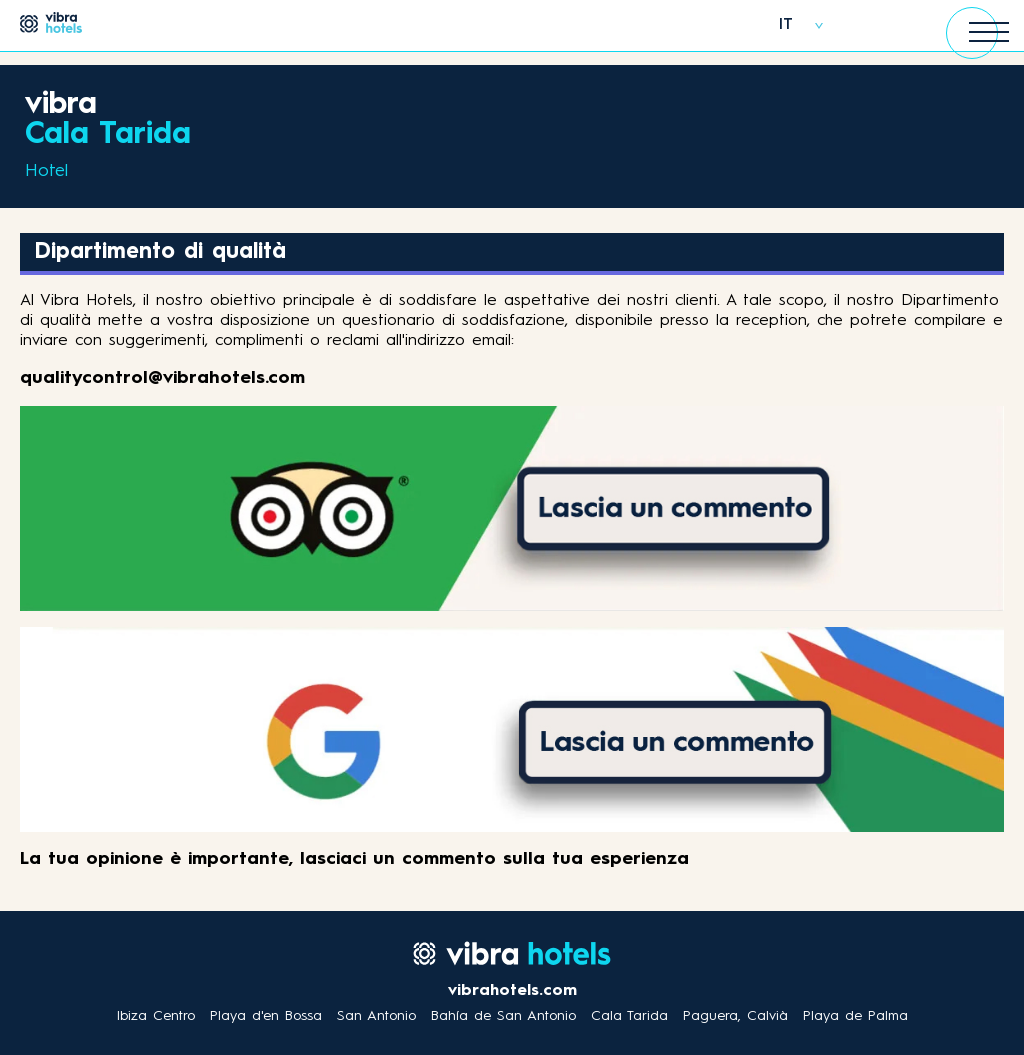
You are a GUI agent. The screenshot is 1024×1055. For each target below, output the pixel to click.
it (786, 25)
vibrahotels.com (512, 991)
